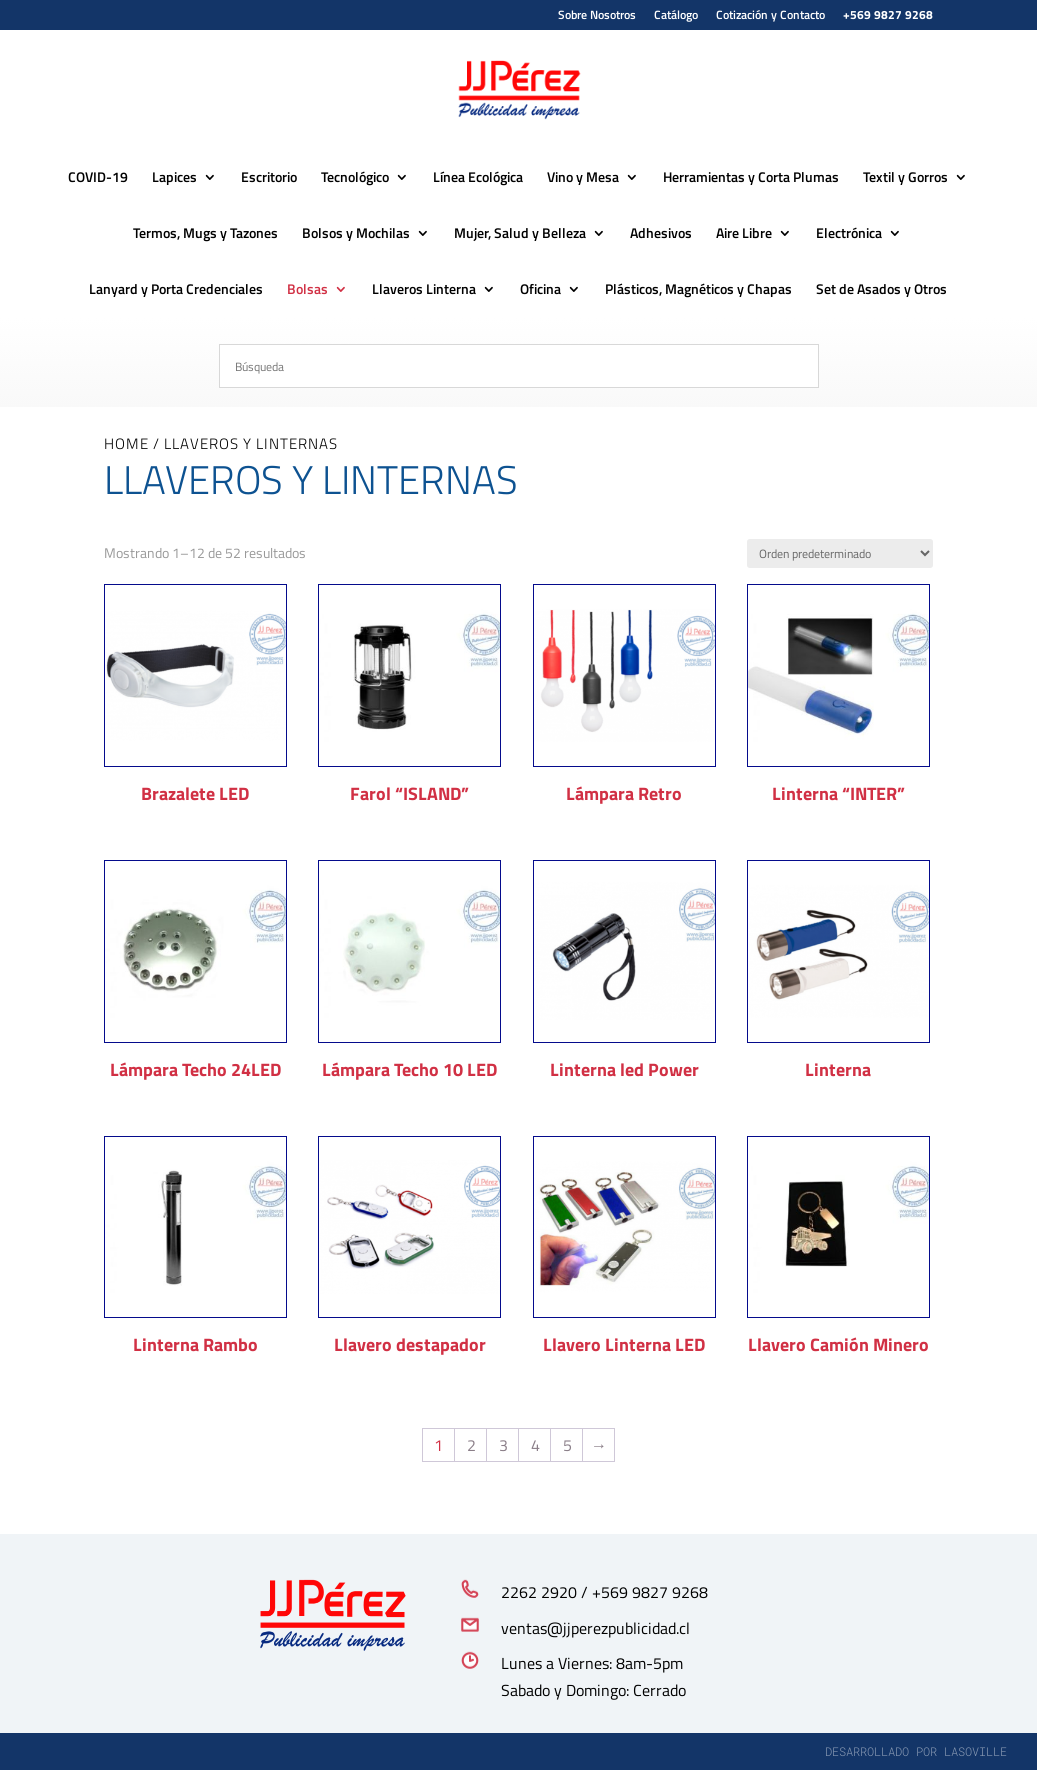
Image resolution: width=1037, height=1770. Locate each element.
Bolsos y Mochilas (356, 234)
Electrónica (849, 234)
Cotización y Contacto (770, 16)
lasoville (975, 1751)
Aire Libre (744, 234)
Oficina (540, 290)
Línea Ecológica (478, 178)
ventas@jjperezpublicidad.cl (595, 1628)
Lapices (174, 178)
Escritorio (269, 178)
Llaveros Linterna (424, 290)
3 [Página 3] (503, 1445)
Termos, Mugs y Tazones (205, 234)
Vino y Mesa (583, 178)
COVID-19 (98, 178)
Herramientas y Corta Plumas (751, 178)
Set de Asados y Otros (881, 290)
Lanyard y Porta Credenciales (176, 290)
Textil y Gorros (905, 178)
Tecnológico (355, 178)
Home (126, 443)
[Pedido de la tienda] (840, 553)
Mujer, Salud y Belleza (520, 234)
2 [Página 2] (471, 1445)
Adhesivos (661, 234)
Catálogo (676, 16)
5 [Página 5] (567, 1445)
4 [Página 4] (535, 1445)
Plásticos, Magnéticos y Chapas (698, 290)
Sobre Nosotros (597, 16)
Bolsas (307, 290)
